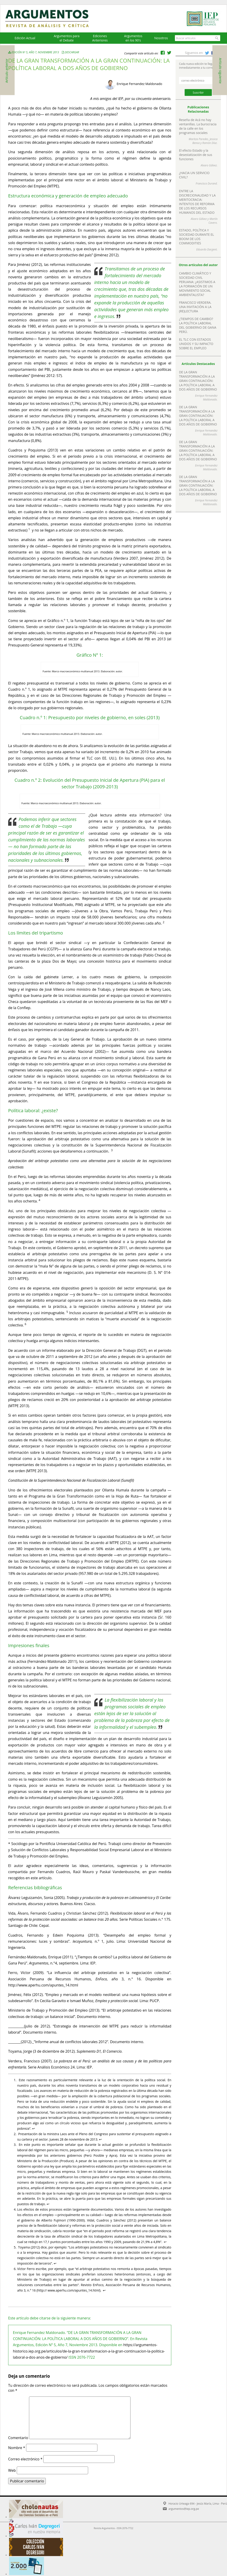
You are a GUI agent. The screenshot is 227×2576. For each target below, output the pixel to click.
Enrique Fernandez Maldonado (139, 84)
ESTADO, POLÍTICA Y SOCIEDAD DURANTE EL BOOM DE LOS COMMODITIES (196, 236)
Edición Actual (24, 38)
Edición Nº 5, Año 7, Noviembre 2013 (34, 52)
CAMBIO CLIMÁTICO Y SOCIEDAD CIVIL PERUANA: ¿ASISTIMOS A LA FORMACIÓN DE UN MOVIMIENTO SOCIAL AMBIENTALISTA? (197, 284)
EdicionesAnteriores (100, 38)
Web (12, 2470)
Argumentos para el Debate (67, 38)
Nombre (16, 2447)
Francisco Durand (206, 183)
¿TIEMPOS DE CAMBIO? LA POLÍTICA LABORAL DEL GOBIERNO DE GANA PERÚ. (197, 325)
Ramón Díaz (209, 143)
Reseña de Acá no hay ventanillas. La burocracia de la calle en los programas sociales (197, 126)
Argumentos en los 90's (133, 38)
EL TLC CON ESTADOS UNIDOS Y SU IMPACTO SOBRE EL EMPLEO (196, 343)
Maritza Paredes (198, 139)
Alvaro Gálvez (209, 165)
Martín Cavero (212, 221)
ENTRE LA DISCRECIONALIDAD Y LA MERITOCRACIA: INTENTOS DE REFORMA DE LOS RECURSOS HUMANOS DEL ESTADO (197, 202)
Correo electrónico (25, 2459)
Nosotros (161, 38)
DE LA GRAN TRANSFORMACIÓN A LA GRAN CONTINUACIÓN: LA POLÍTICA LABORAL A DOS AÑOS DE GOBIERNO (198, 380)
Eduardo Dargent (206, 249)
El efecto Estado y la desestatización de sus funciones (195, 154)
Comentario (18, 2437)
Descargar (72, 52)
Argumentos (51, 18)
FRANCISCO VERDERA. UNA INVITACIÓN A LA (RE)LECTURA (195, 306)
